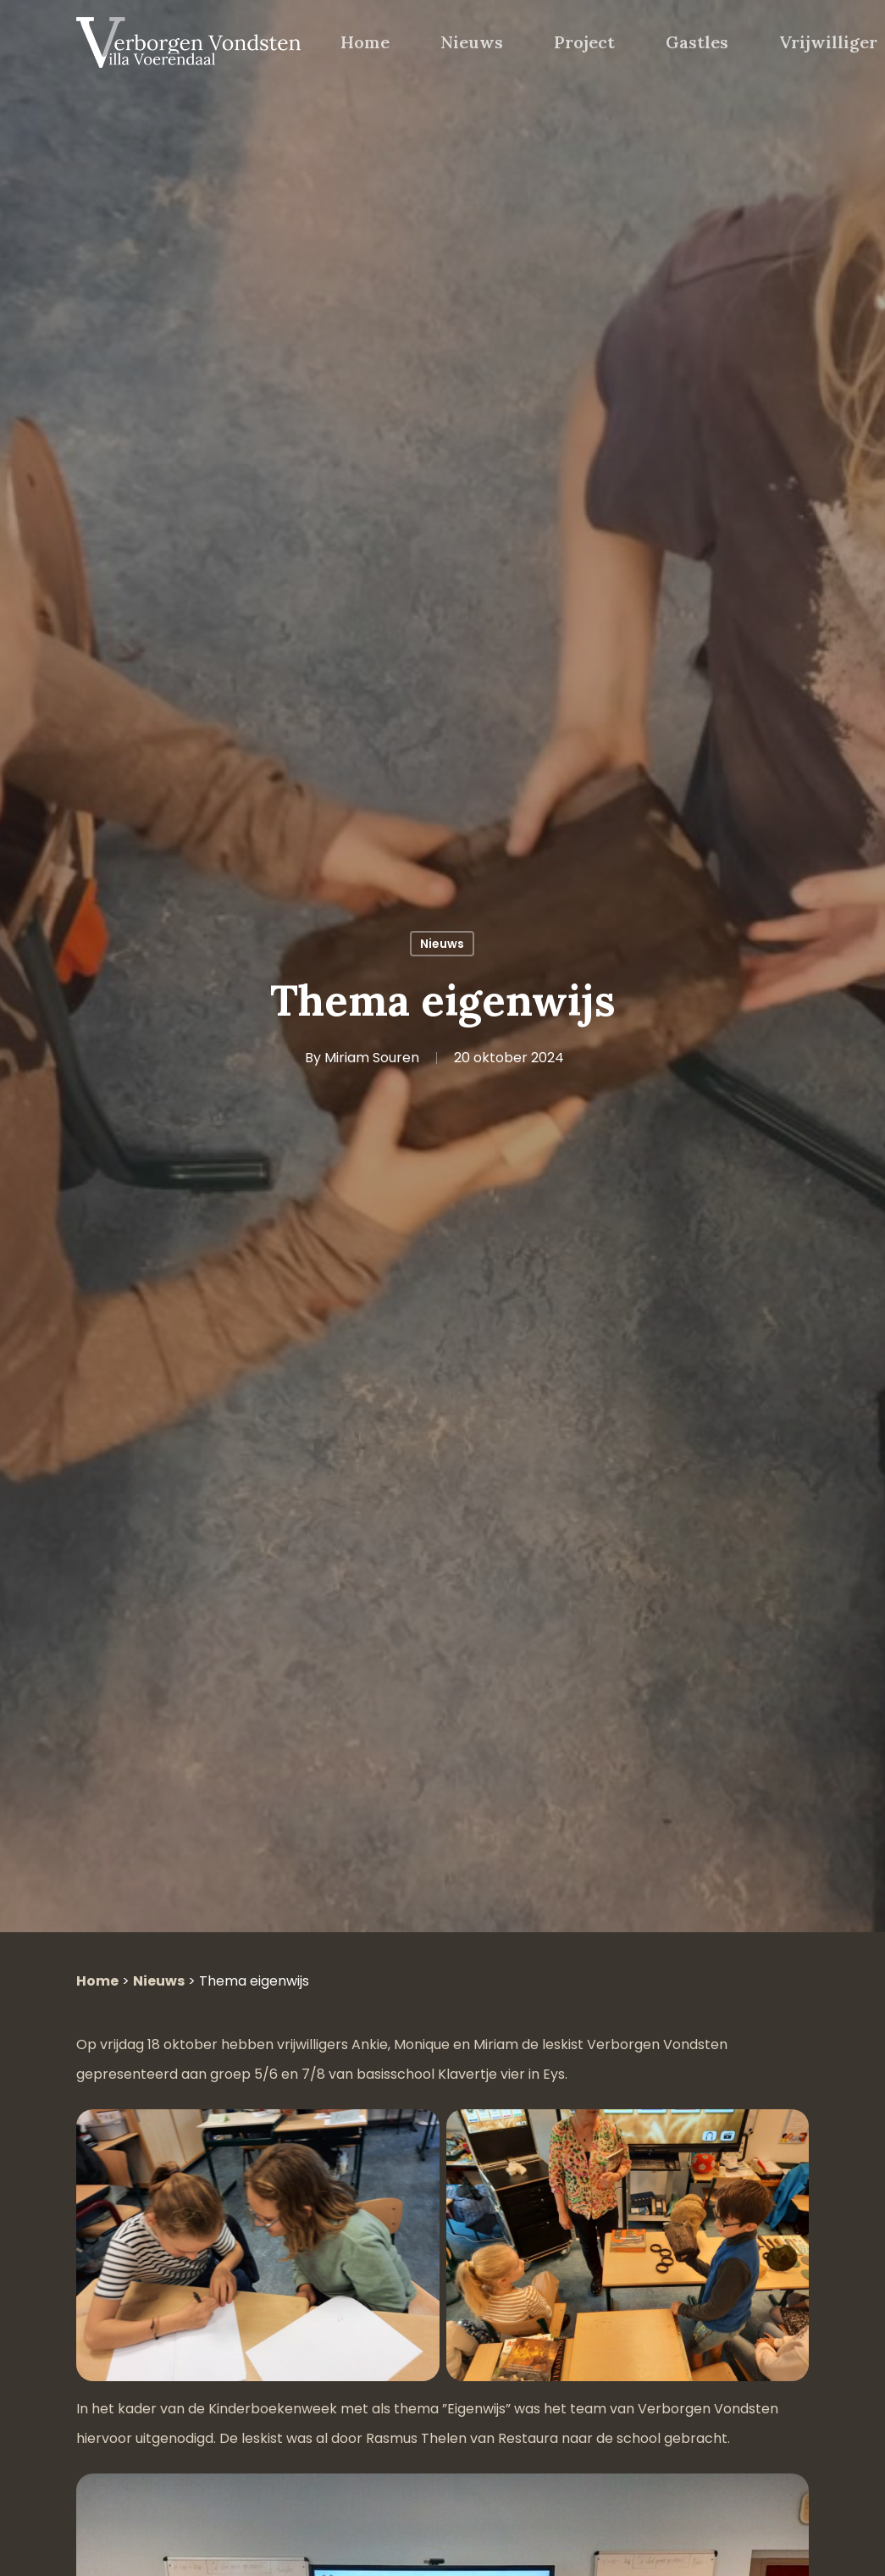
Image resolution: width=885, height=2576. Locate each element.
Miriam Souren (371, 1057)
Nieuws (442, 943)
